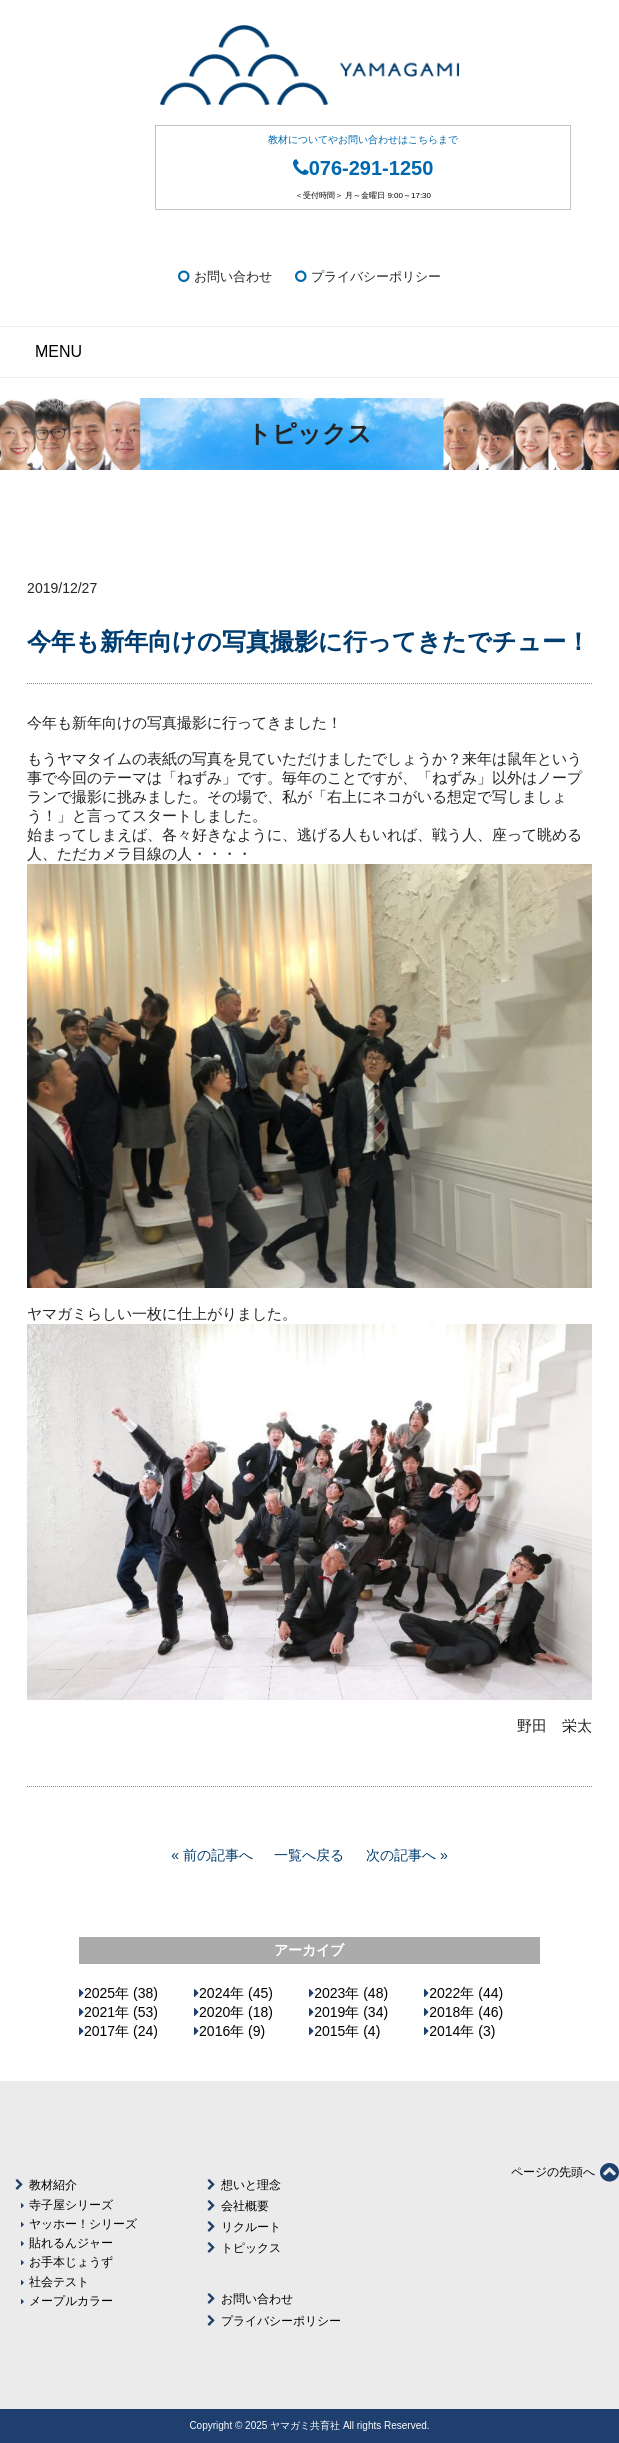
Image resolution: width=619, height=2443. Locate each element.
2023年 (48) (351, 1993)
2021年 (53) (121, 2012)
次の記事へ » (407, 1855)
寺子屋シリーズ (71, 2204)
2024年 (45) (236, 1993)
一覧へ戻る (309, 1855)
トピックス (251, 2248)
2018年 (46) (466, 2012)
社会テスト (59, 2281)
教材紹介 (53, 2185)
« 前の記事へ (212, 1855)
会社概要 (245, 2206)
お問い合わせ (233, 276)
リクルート (251, 2227)
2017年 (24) (121, 2031)
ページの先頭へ (565, 2172)
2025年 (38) (121, 1993)
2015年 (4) (347, 2031)
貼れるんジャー (71, 2242)
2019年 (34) (351, 2012)
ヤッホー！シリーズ (83, 2223)
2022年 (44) (466, 1993)
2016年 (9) (232, 2031)
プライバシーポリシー (376, 276)
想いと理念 (251, 2185)
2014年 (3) (462, 2031)
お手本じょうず (71, 2261)
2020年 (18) (236, 2012)
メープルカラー (71, 2300)
